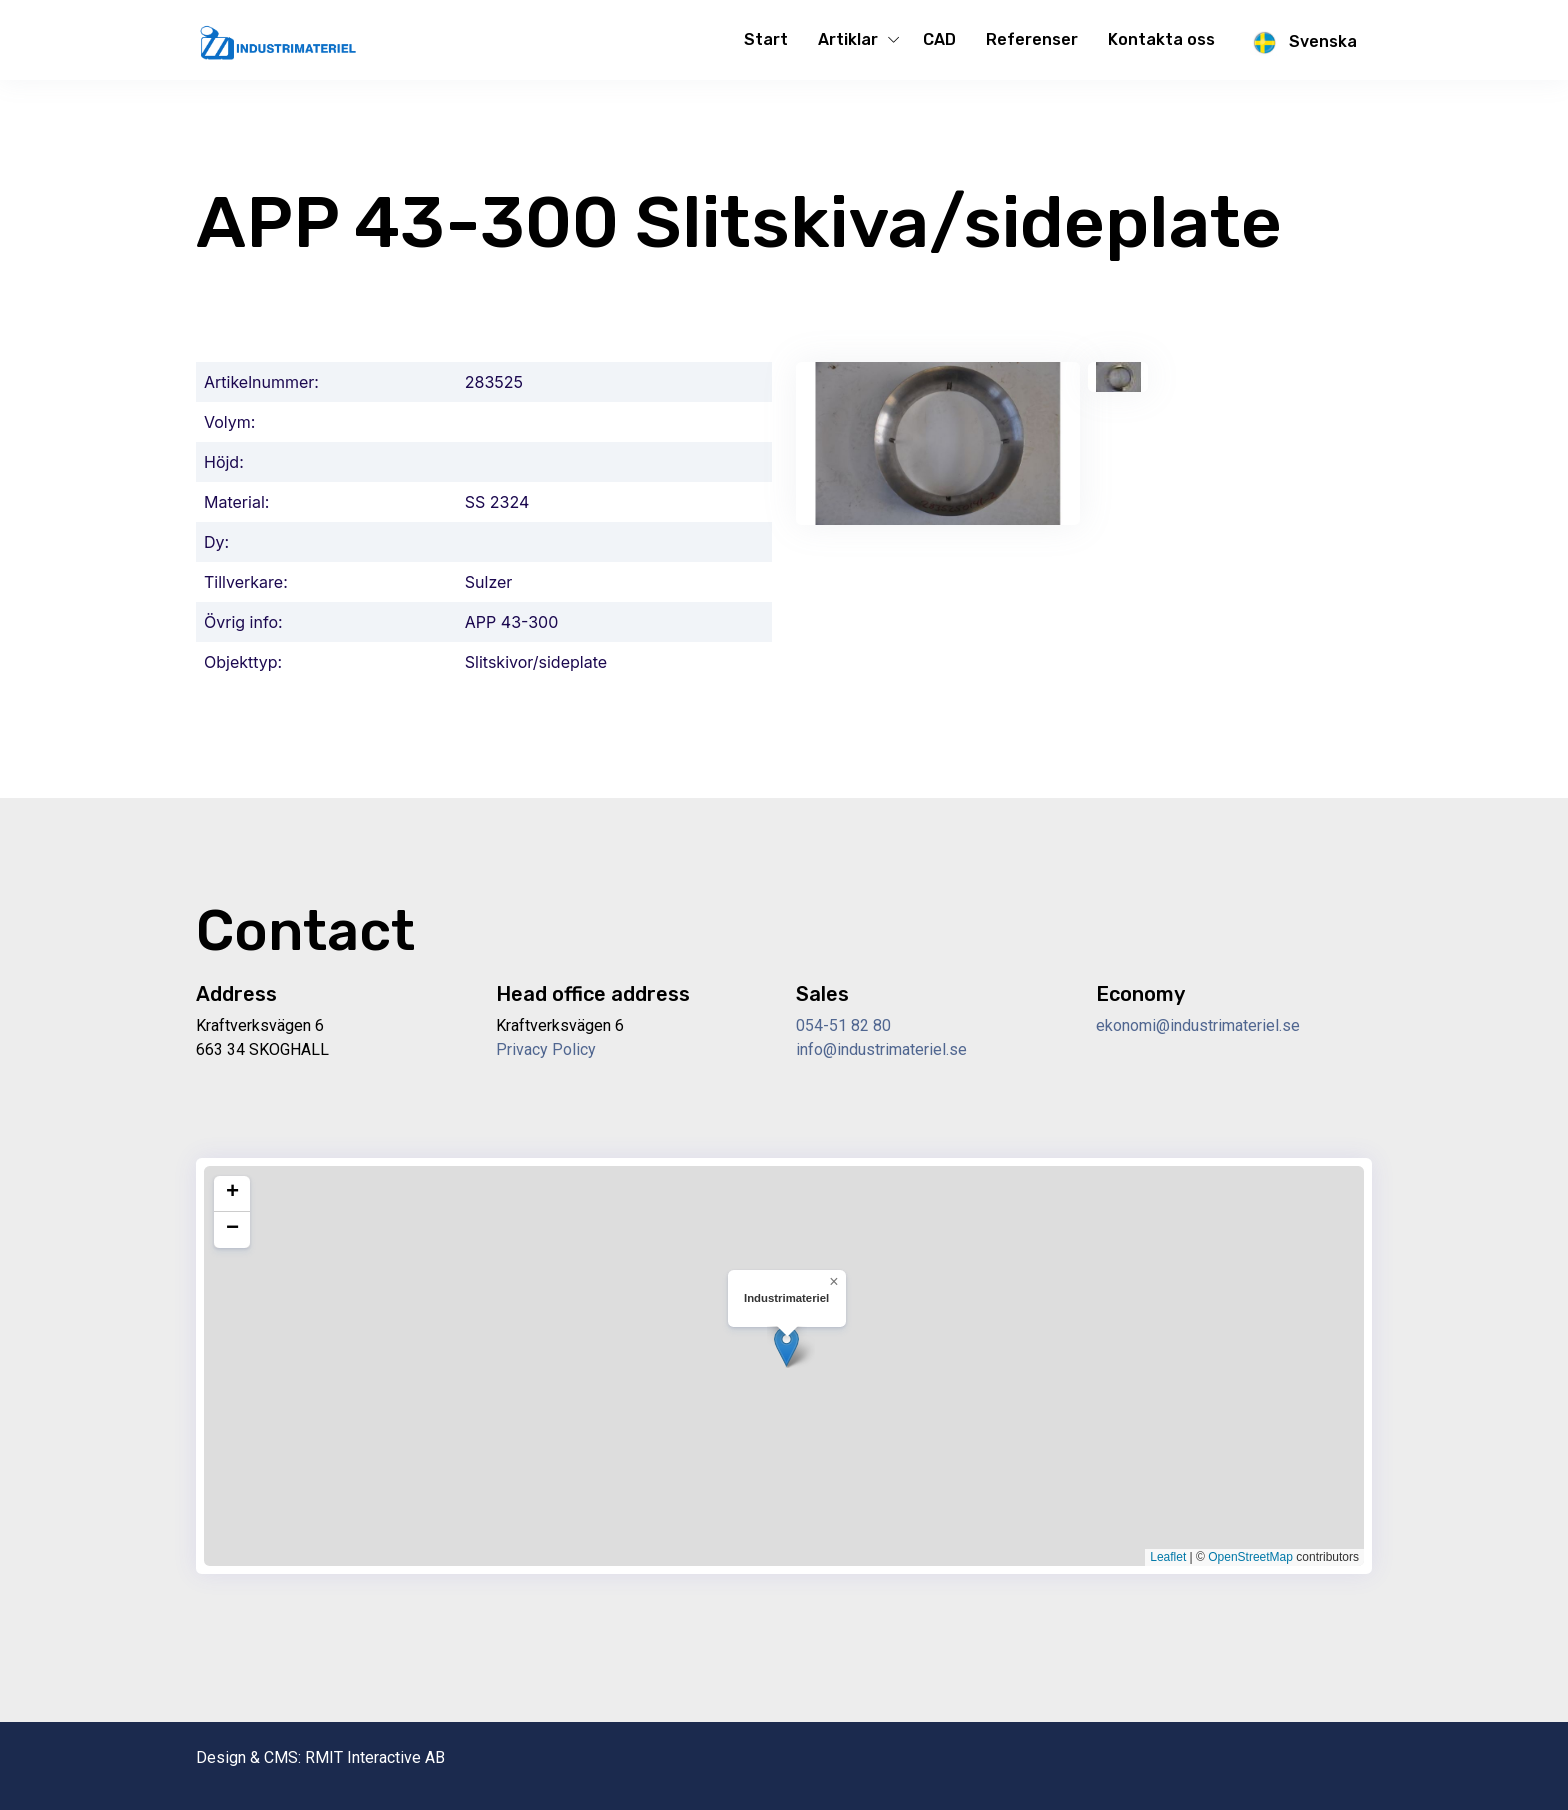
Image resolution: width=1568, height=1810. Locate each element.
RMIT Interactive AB (375, 1757)
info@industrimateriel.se (881, 1049)
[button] (786, 1346)
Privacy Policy (546, 1049)
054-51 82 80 (843, 1025)
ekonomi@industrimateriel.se (1198, 1025)
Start (766, 39)
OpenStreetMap (1250, 1557)
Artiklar (848, 39)
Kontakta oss (1161, 39)
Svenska (1301, 43)
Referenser (1032, 39)
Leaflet (1168, 1557)
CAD (939, 39)
